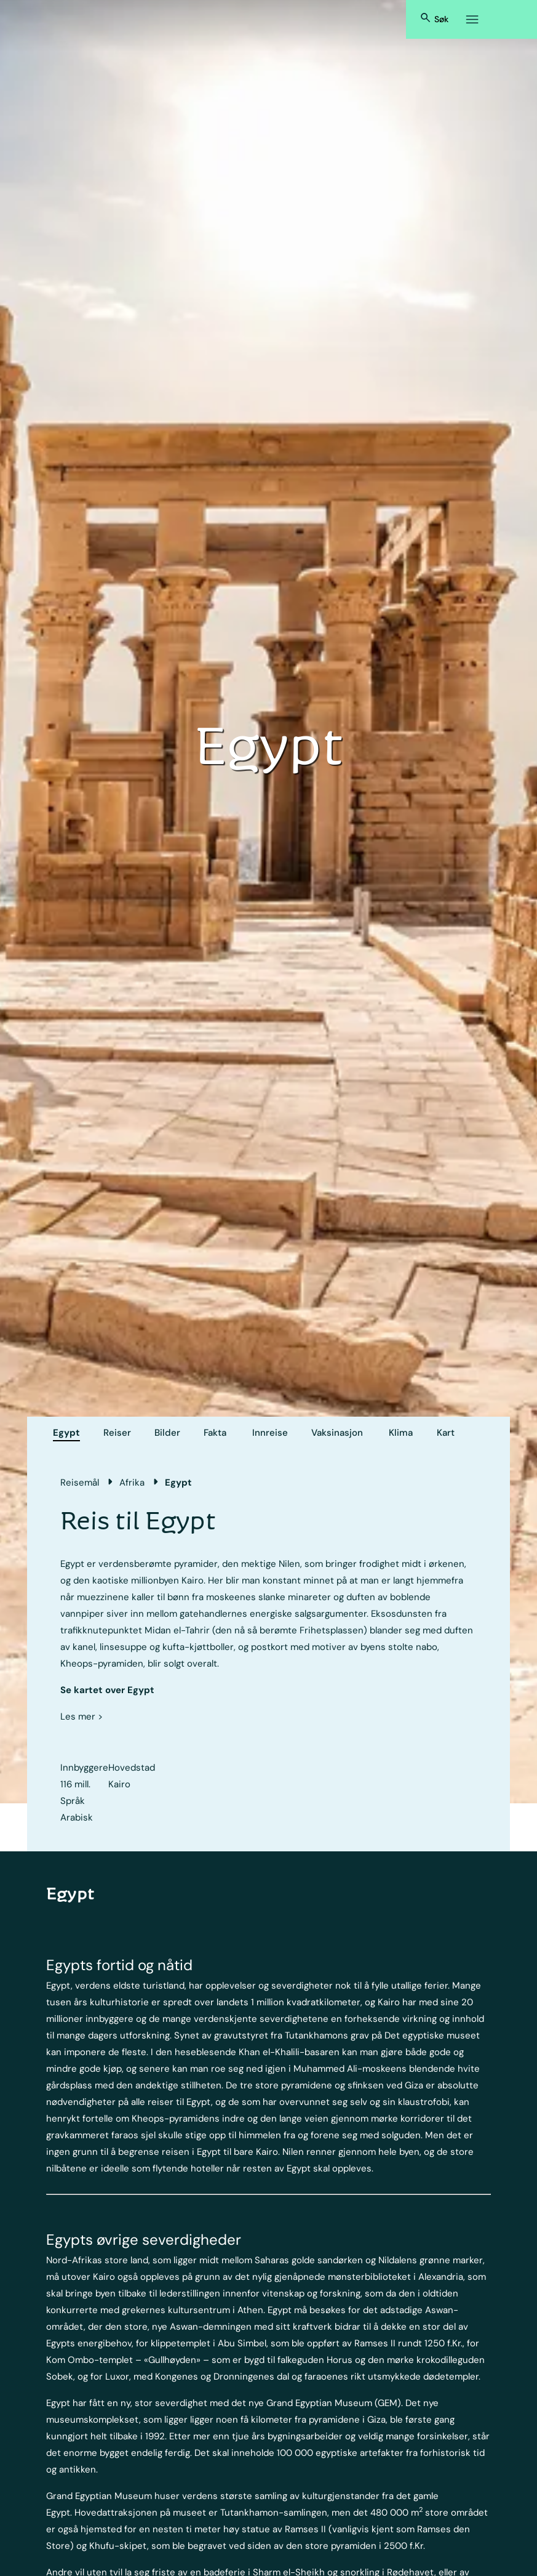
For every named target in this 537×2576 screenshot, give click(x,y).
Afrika (132, 1482)
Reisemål (79, 1482)
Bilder (167, 1433)
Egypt (66, 1433)
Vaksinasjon (337, 1433)
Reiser (117, 1433)
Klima (401, 1433)
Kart (446, 1433)
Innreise (270, 1433)
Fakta (215, 1433)
